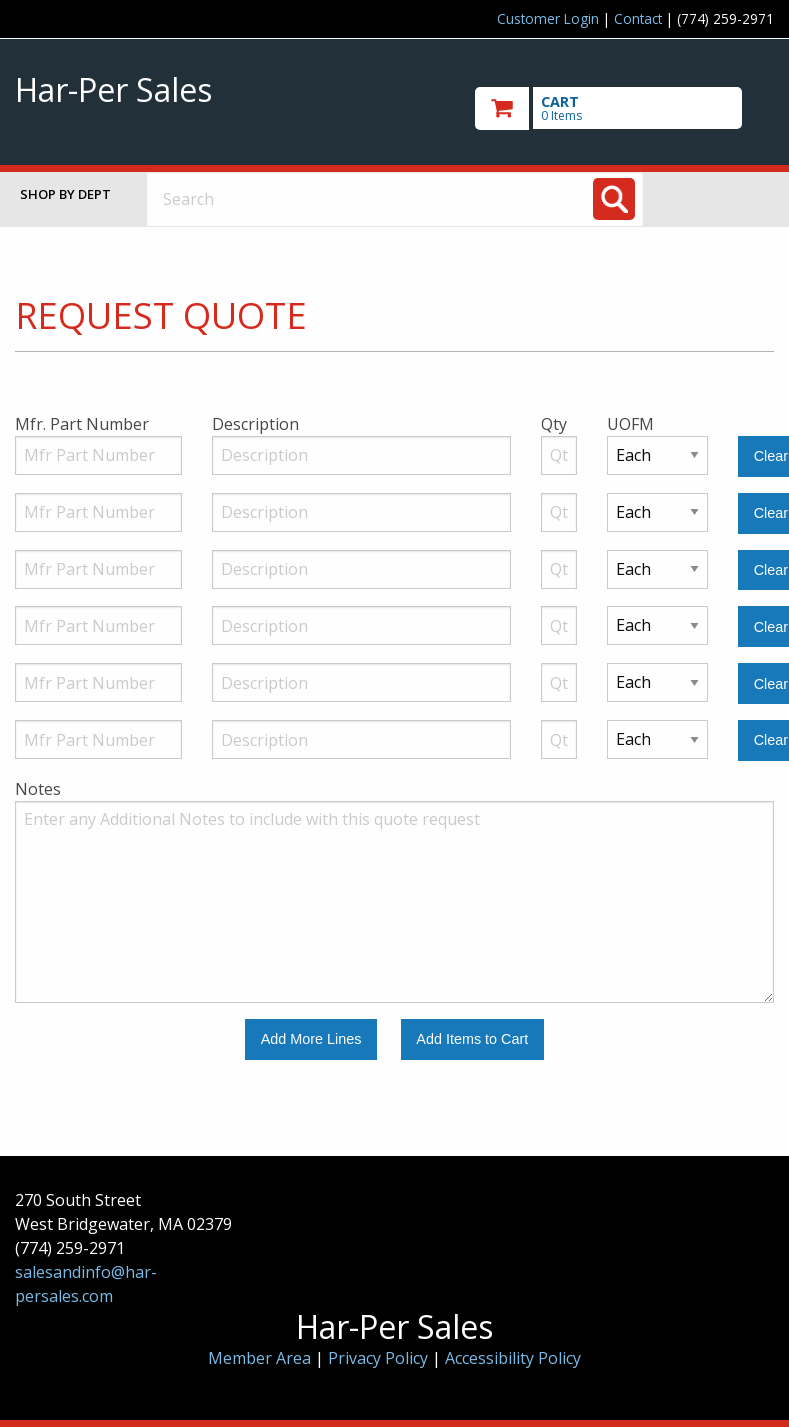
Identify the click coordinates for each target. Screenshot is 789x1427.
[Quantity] (559, 455)
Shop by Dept (65, 194)
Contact (638, 18)
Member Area (259, 1358)
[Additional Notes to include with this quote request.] (394, 902)
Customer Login (548, 18)
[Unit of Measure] (658, 455)
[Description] (361, 455)
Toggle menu (725, 198)
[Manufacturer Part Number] (98, 455)
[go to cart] (624, 108)
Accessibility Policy (513, 1358)
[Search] (614, 199)
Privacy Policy (380, 1358)
